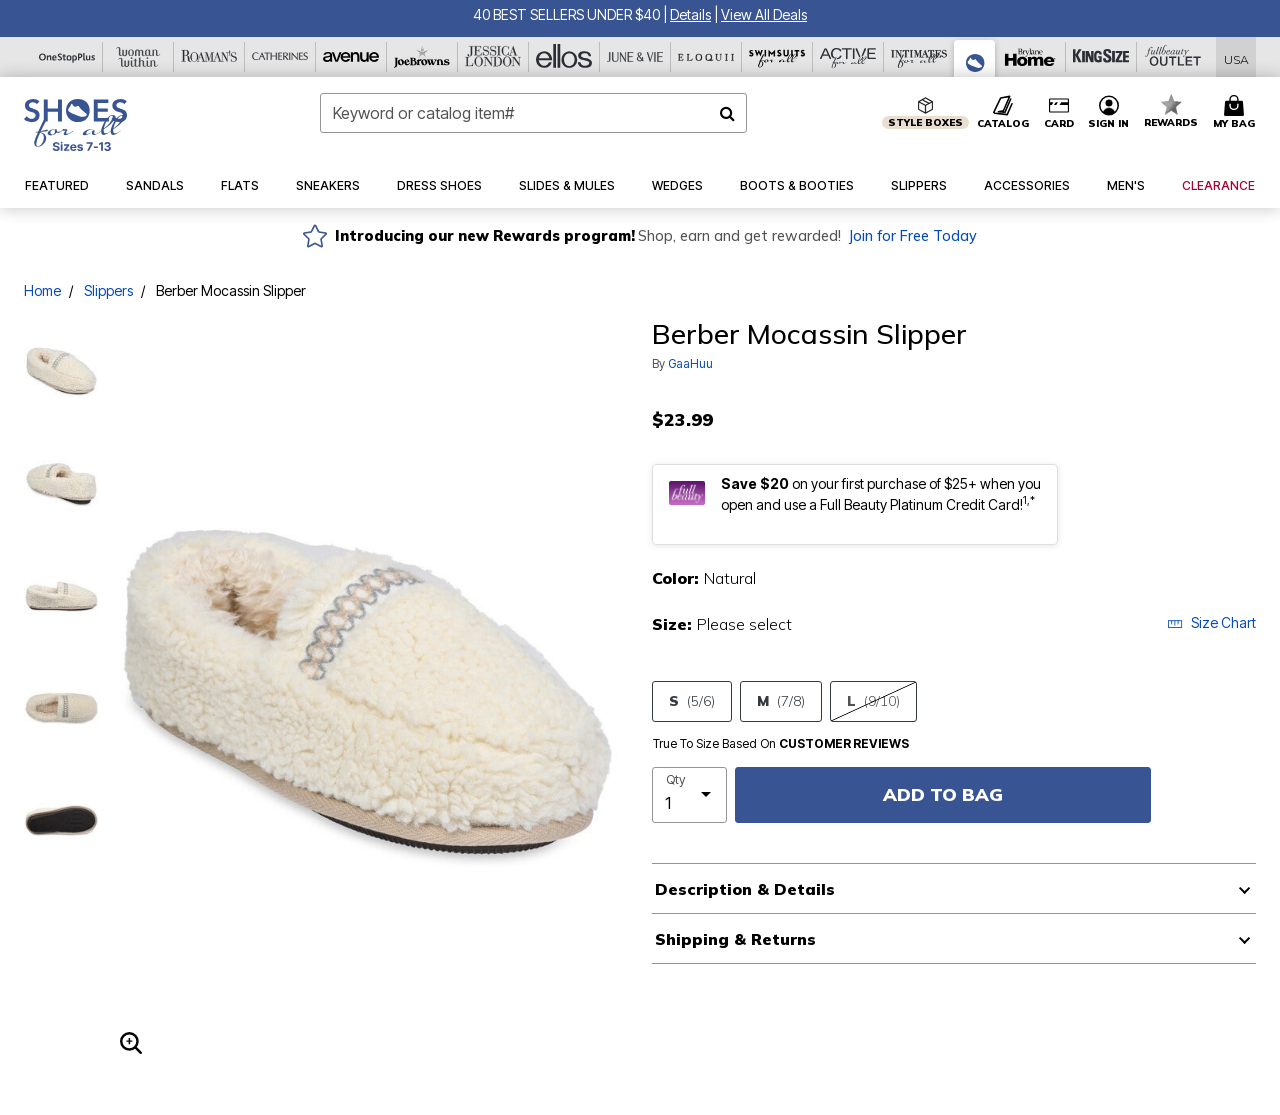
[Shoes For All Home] (75, 125)
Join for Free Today (912, 236)
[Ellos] (564, 57)
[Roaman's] (209, 57)
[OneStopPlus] (67, 57)
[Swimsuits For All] (777, 57)
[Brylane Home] (1030, 57)
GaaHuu (690, 363)
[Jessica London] (493, 57)
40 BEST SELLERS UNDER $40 (566, 14)
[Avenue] (351, 57)
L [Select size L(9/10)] (873, 701)
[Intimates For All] (919, 57)
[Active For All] (848, 57)
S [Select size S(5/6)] (692, 701)
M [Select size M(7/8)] (781, 701)
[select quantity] (689, 795)
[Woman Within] (138, 57)
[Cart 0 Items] (1237, 113)
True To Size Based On (781, 744)
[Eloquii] (706, 57)
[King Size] (1101, 57)
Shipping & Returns (735, 939)
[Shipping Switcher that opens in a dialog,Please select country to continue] (1236, 57)
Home (42, 290)
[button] (690, 14)
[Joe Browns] (422, 57)
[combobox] (533, 113)
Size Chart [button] (1211, 622)
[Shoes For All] (975, 58)
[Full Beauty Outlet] (1172, 57)
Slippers (108, 290)
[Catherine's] (280, 57)
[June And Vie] (635, 57)
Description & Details (745, 889)
